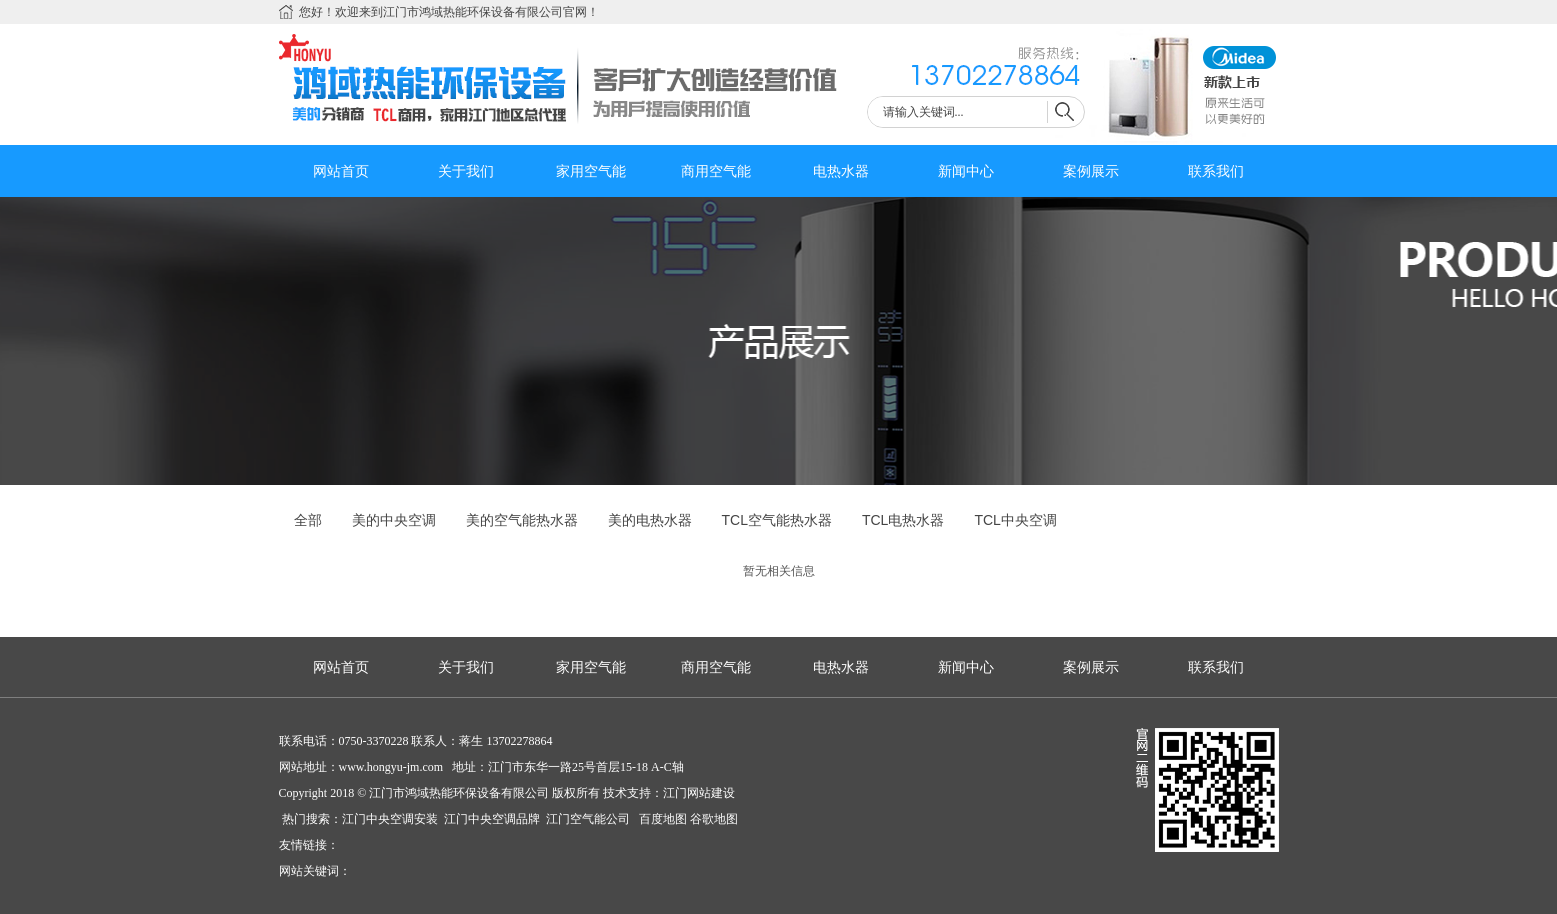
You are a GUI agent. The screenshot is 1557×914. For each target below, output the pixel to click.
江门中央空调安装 (391, 819)
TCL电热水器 (903, 520)
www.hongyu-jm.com (391, 767)
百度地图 (661, 819)
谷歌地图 (714, 819)
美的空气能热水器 (522, 520)
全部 (308, 520)
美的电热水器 (650, 520)
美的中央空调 (394, 520)
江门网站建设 (699, 793)
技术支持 (627, 793)
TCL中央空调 (1015, 520)
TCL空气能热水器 (777, 520)
